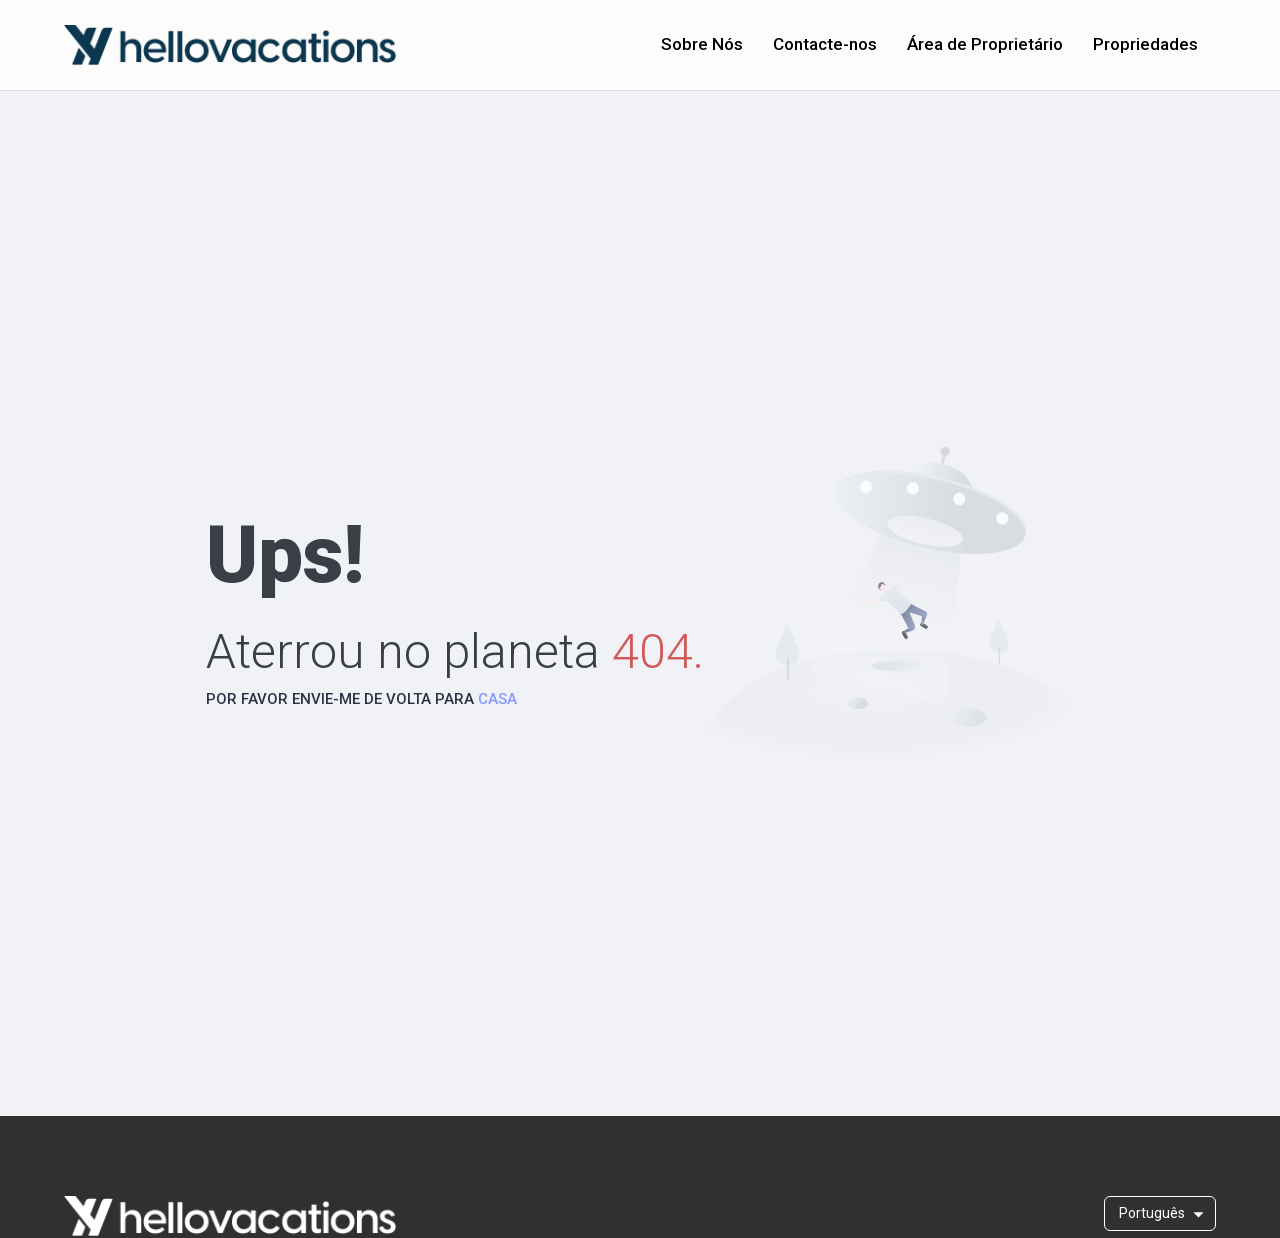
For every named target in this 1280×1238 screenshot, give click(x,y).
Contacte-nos (825, 44)
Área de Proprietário (985, 44)
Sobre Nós (702, 44)
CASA (497, 699)
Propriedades (1145, 44)
